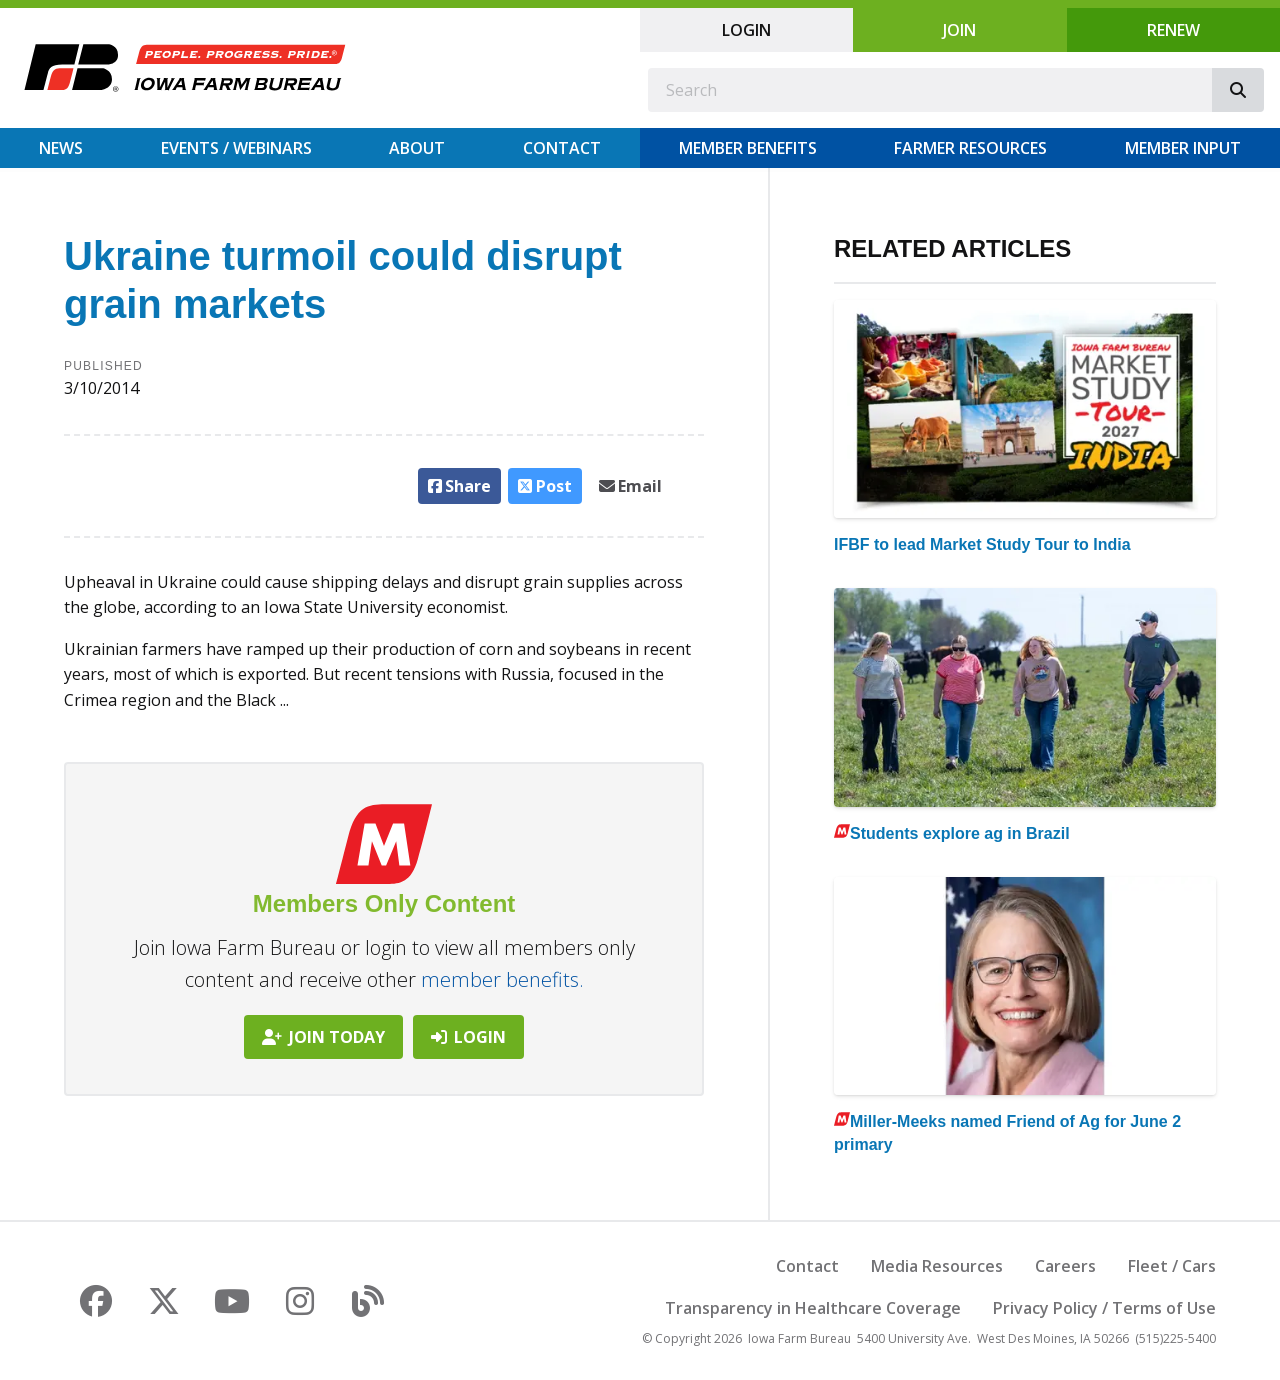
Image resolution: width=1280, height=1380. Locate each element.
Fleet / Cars (1172, 1266)
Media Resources (937, 1266)
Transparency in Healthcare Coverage (813, 1308)
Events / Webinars (236, 148)
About (417, 148)
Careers (1065, 1266)
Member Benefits (748, 148)
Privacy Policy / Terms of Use (1104, 1308)
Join (959, 30)
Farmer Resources (970, 148)
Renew (1173, 30)
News (61, 148)
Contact (562, 148)
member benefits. (502, 979)
